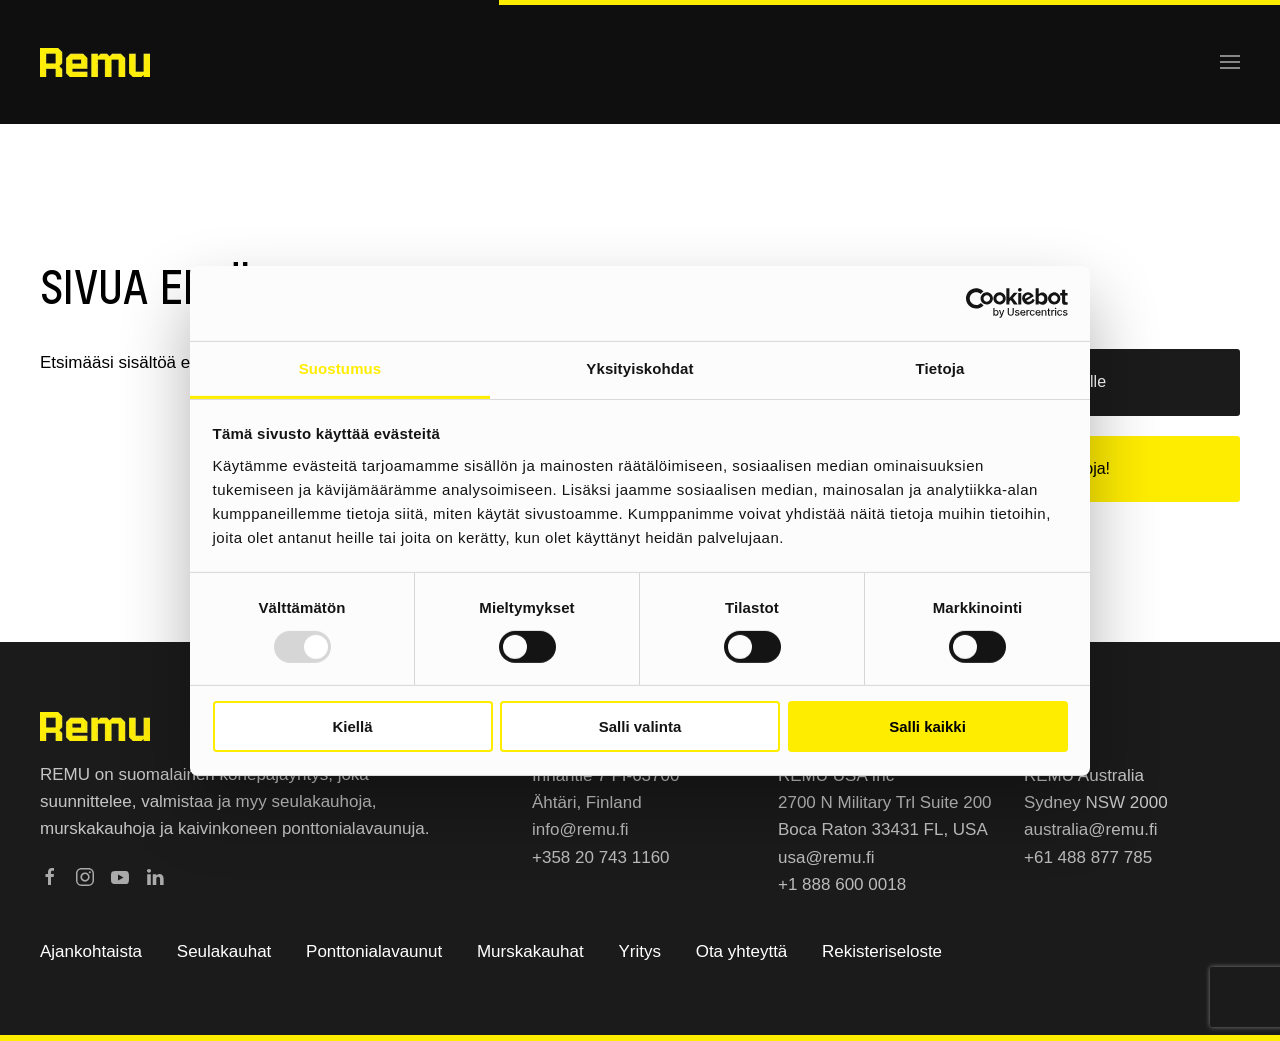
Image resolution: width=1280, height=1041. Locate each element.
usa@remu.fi (826, 857)
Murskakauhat (530, 951)
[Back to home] (95, 62)
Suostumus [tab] (340, 367)
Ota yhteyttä (742, 951)
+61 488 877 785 (1088, 857)
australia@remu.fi (1090, 829)
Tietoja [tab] (940, 367)
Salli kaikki (927, 726)
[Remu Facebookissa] (50, 876)
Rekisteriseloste (882, 951)
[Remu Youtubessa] (120, 876)
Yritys (639, 951)
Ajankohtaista (91, 951)
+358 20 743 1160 (601, 857)
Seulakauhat (224, 951)
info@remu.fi (580, 829)
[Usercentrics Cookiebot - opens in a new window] (980, 303)
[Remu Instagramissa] (85, 876)
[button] (1230, 62)
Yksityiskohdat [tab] (639, 367)
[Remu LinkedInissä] (155, 876)
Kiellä (352, 726)
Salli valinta (640, 726)
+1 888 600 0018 (842, 884)
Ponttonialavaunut (374, 951)
